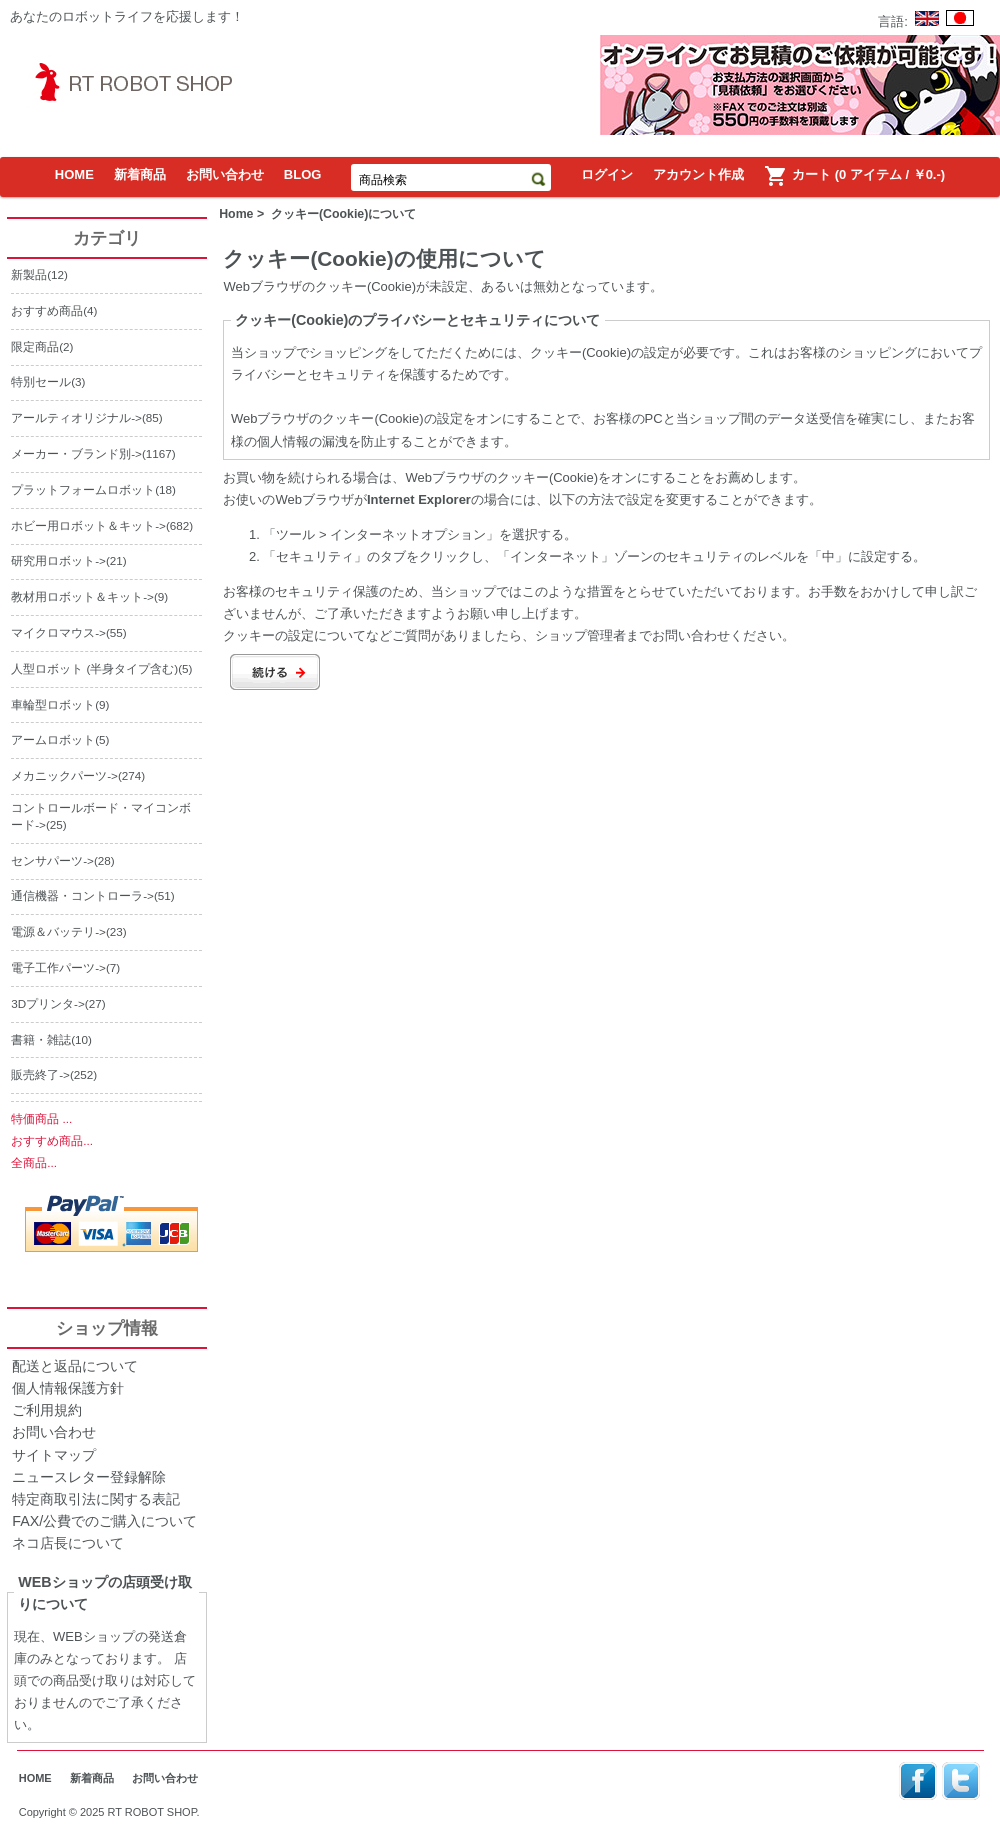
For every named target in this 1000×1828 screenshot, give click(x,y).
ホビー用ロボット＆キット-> (88, 525)
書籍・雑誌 (41, 1039)
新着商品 (140, 174)
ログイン (607, 174)
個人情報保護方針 (68, 1388)
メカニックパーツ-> (64, 775)
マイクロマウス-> (58, 632)
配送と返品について (75, 1366)
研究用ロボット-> (58, 560)
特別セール (41, 381)
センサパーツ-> (52, 860)
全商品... (34, 1162)
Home (236, 214)
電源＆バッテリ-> (58, 931)
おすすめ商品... (52, 1140)
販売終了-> (40, 1074)
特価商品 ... (41, 1118)
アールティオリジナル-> (76, 417)
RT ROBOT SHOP (152, 1812)
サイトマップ (54, 1455)
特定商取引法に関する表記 (96, 1499)
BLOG (303, 174)
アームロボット (53, 739)
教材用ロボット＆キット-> (82, 596)
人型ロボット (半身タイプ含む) (94, 668)
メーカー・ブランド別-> (76, 453)
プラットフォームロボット (83, 489)
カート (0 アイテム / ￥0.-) (854, 176)
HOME (74, 174)
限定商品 (35, 346)
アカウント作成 (698, 174)
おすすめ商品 (47, 310)
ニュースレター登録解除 (89, 1477)
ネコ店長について (68, 1543)
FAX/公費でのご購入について (104, 1521)
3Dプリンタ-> (48, 1003)
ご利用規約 (47, 1410)
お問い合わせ (225, 174)
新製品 (29, 274)
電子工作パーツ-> (58, 967)
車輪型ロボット (53, 704)
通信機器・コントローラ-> (82, 895)
